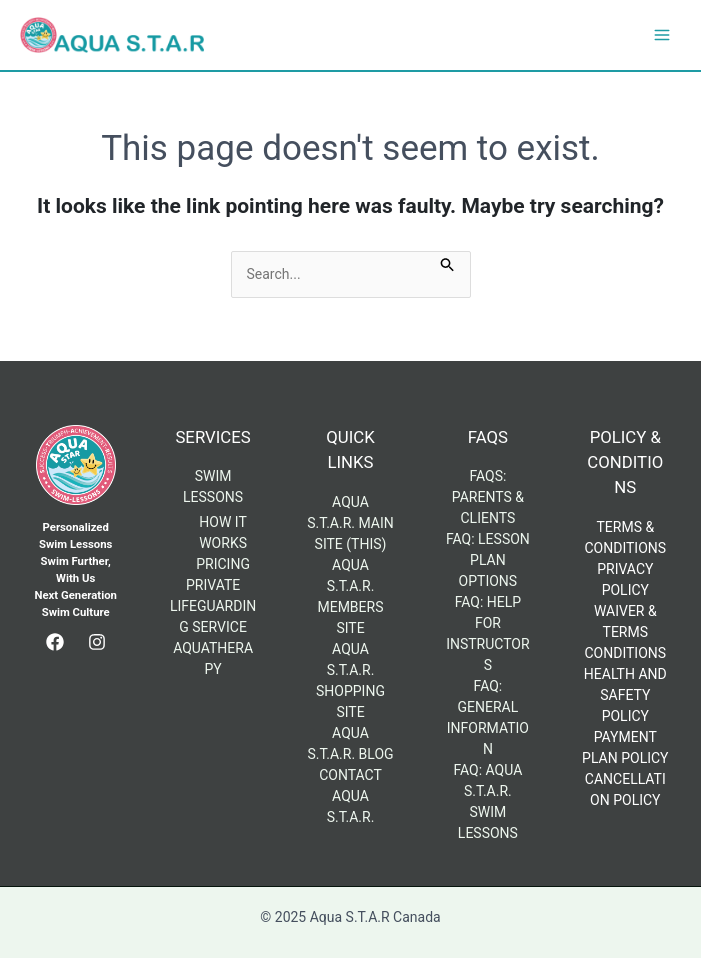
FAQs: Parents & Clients (488, 497)
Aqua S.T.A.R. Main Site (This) (350, 523)
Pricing (223, 564)
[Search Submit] (448, 262)
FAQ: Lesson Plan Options (488, 560)
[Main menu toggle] (661, 35)
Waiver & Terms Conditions (625, 632)
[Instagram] (97, 642)
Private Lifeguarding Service (213, 606)
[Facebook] (55, 642)
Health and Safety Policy (625, 695)
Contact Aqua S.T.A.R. (350, 796)
